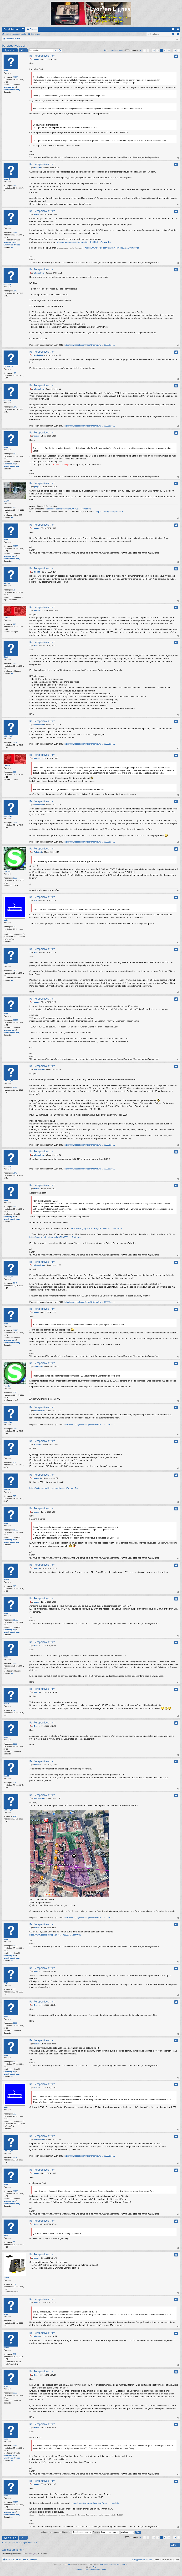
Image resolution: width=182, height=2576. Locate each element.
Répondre (8, 50)
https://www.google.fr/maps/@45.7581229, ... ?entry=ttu (96, 1228)
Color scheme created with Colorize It (114, 2565)
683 (14, 1989)
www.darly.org (10, 87)
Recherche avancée (178, 34)
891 (14, 2284)
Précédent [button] (144, 50)
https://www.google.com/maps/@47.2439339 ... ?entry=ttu (84, 242)
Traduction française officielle (87, 2570)
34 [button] (175, 50)
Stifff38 (7, 583)
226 (14, 624)
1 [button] (147, 50)
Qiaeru (103, 2570)
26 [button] (157, 50)
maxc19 (7, 1489)
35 (14, 2242)
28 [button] (165, 50)
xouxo (6, 2278)
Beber (6, 2235)
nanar (6, 70)
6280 (15, 663)
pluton (6, 2348)
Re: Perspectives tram (42, 55)
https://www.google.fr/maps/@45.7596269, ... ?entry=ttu (55, 1237)
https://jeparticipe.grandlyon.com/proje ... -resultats (95, 2503)
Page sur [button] (140, 50)
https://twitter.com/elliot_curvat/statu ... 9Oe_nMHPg (53, 1488)
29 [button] (169, 50)
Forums (33, 29)
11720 (15, 77)
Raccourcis (23, 30)
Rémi (6, 657)
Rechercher (35, 34)
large (6, 1983)
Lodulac (7, 618)
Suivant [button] (178, 50)
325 (14, 1496)
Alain (6, 920)
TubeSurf (7, 871)
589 (14, 927)
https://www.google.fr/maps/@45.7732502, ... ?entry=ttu (55, 1935)
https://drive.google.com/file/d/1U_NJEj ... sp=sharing (68, 509)
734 (14, 186)
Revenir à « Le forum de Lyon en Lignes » (20, 2543)
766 (14, 507)
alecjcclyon (8, 284)
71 (14, 590)
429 (14, 373)
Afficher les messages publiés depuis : (66, 2532)
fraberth (7, 179)
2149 (15, 291)
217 (14, 2354)
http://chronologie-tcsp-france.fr (109, 511)
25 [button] (154, 50)
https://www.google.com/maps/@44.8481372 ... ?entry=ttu (112, 248)
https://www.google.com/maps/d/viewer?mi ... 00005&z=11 (90, 345)
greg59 (6, 501)
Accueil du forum (11, 29)
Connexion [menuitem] (178, 30)
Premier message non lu (15, 34)
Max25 (6, 1579)
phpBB (67, 2565)
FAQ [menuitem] (173, 30)
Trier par (106, 2532)
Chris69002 (8, 366)
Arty (94, 2567)
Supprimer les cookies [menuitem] (143, 2560)
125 (14, 1586)
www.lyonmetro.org (12, 90)
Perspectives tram (15, 45)
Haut (178, 158)
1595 (15, 878)
